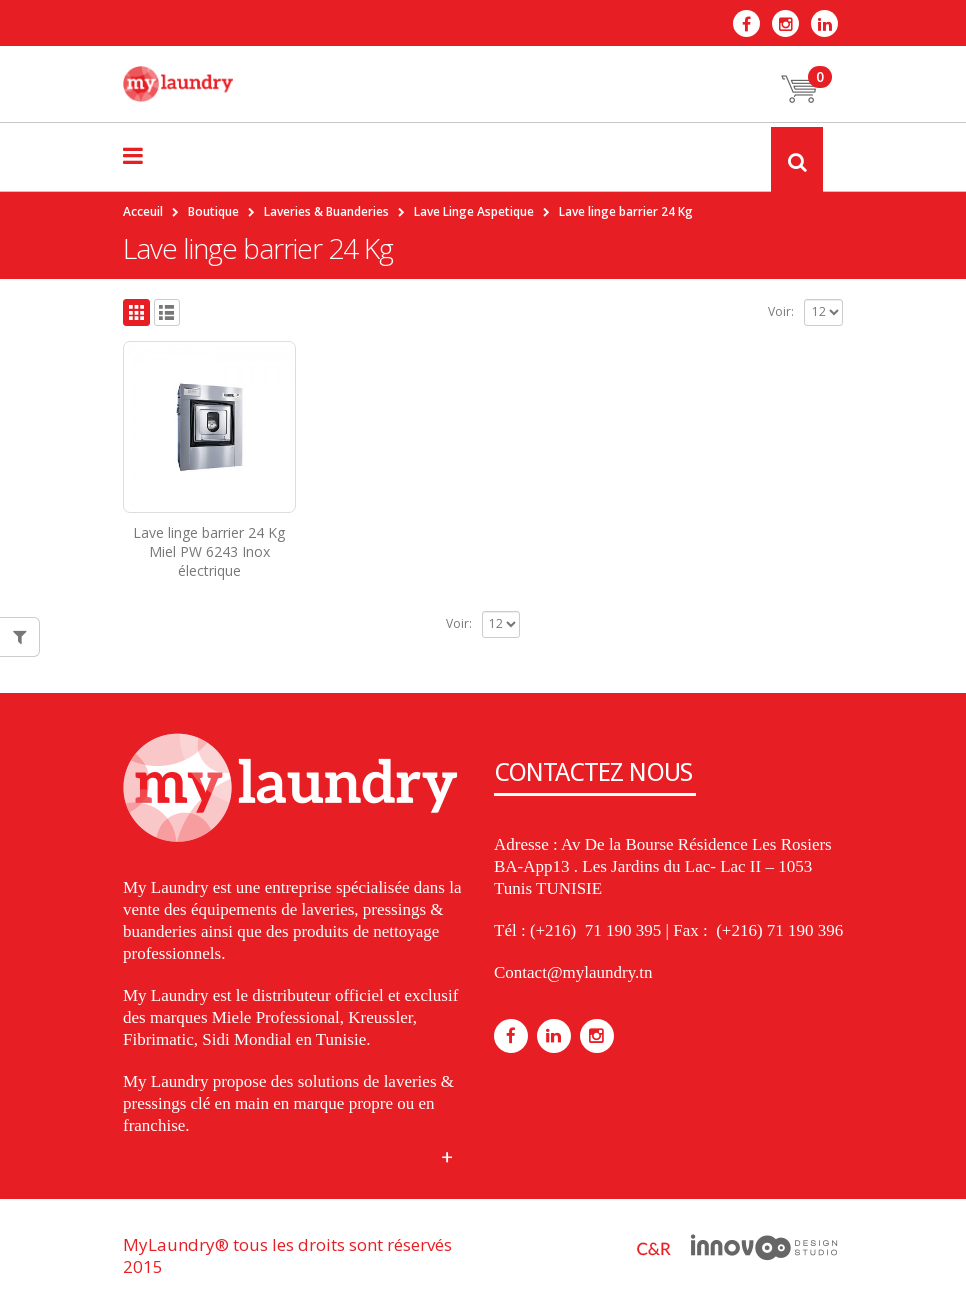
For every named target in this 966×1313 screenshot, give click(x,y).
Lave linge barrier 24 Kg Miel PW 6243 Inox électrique (209, 551)
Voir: (781, 311)
